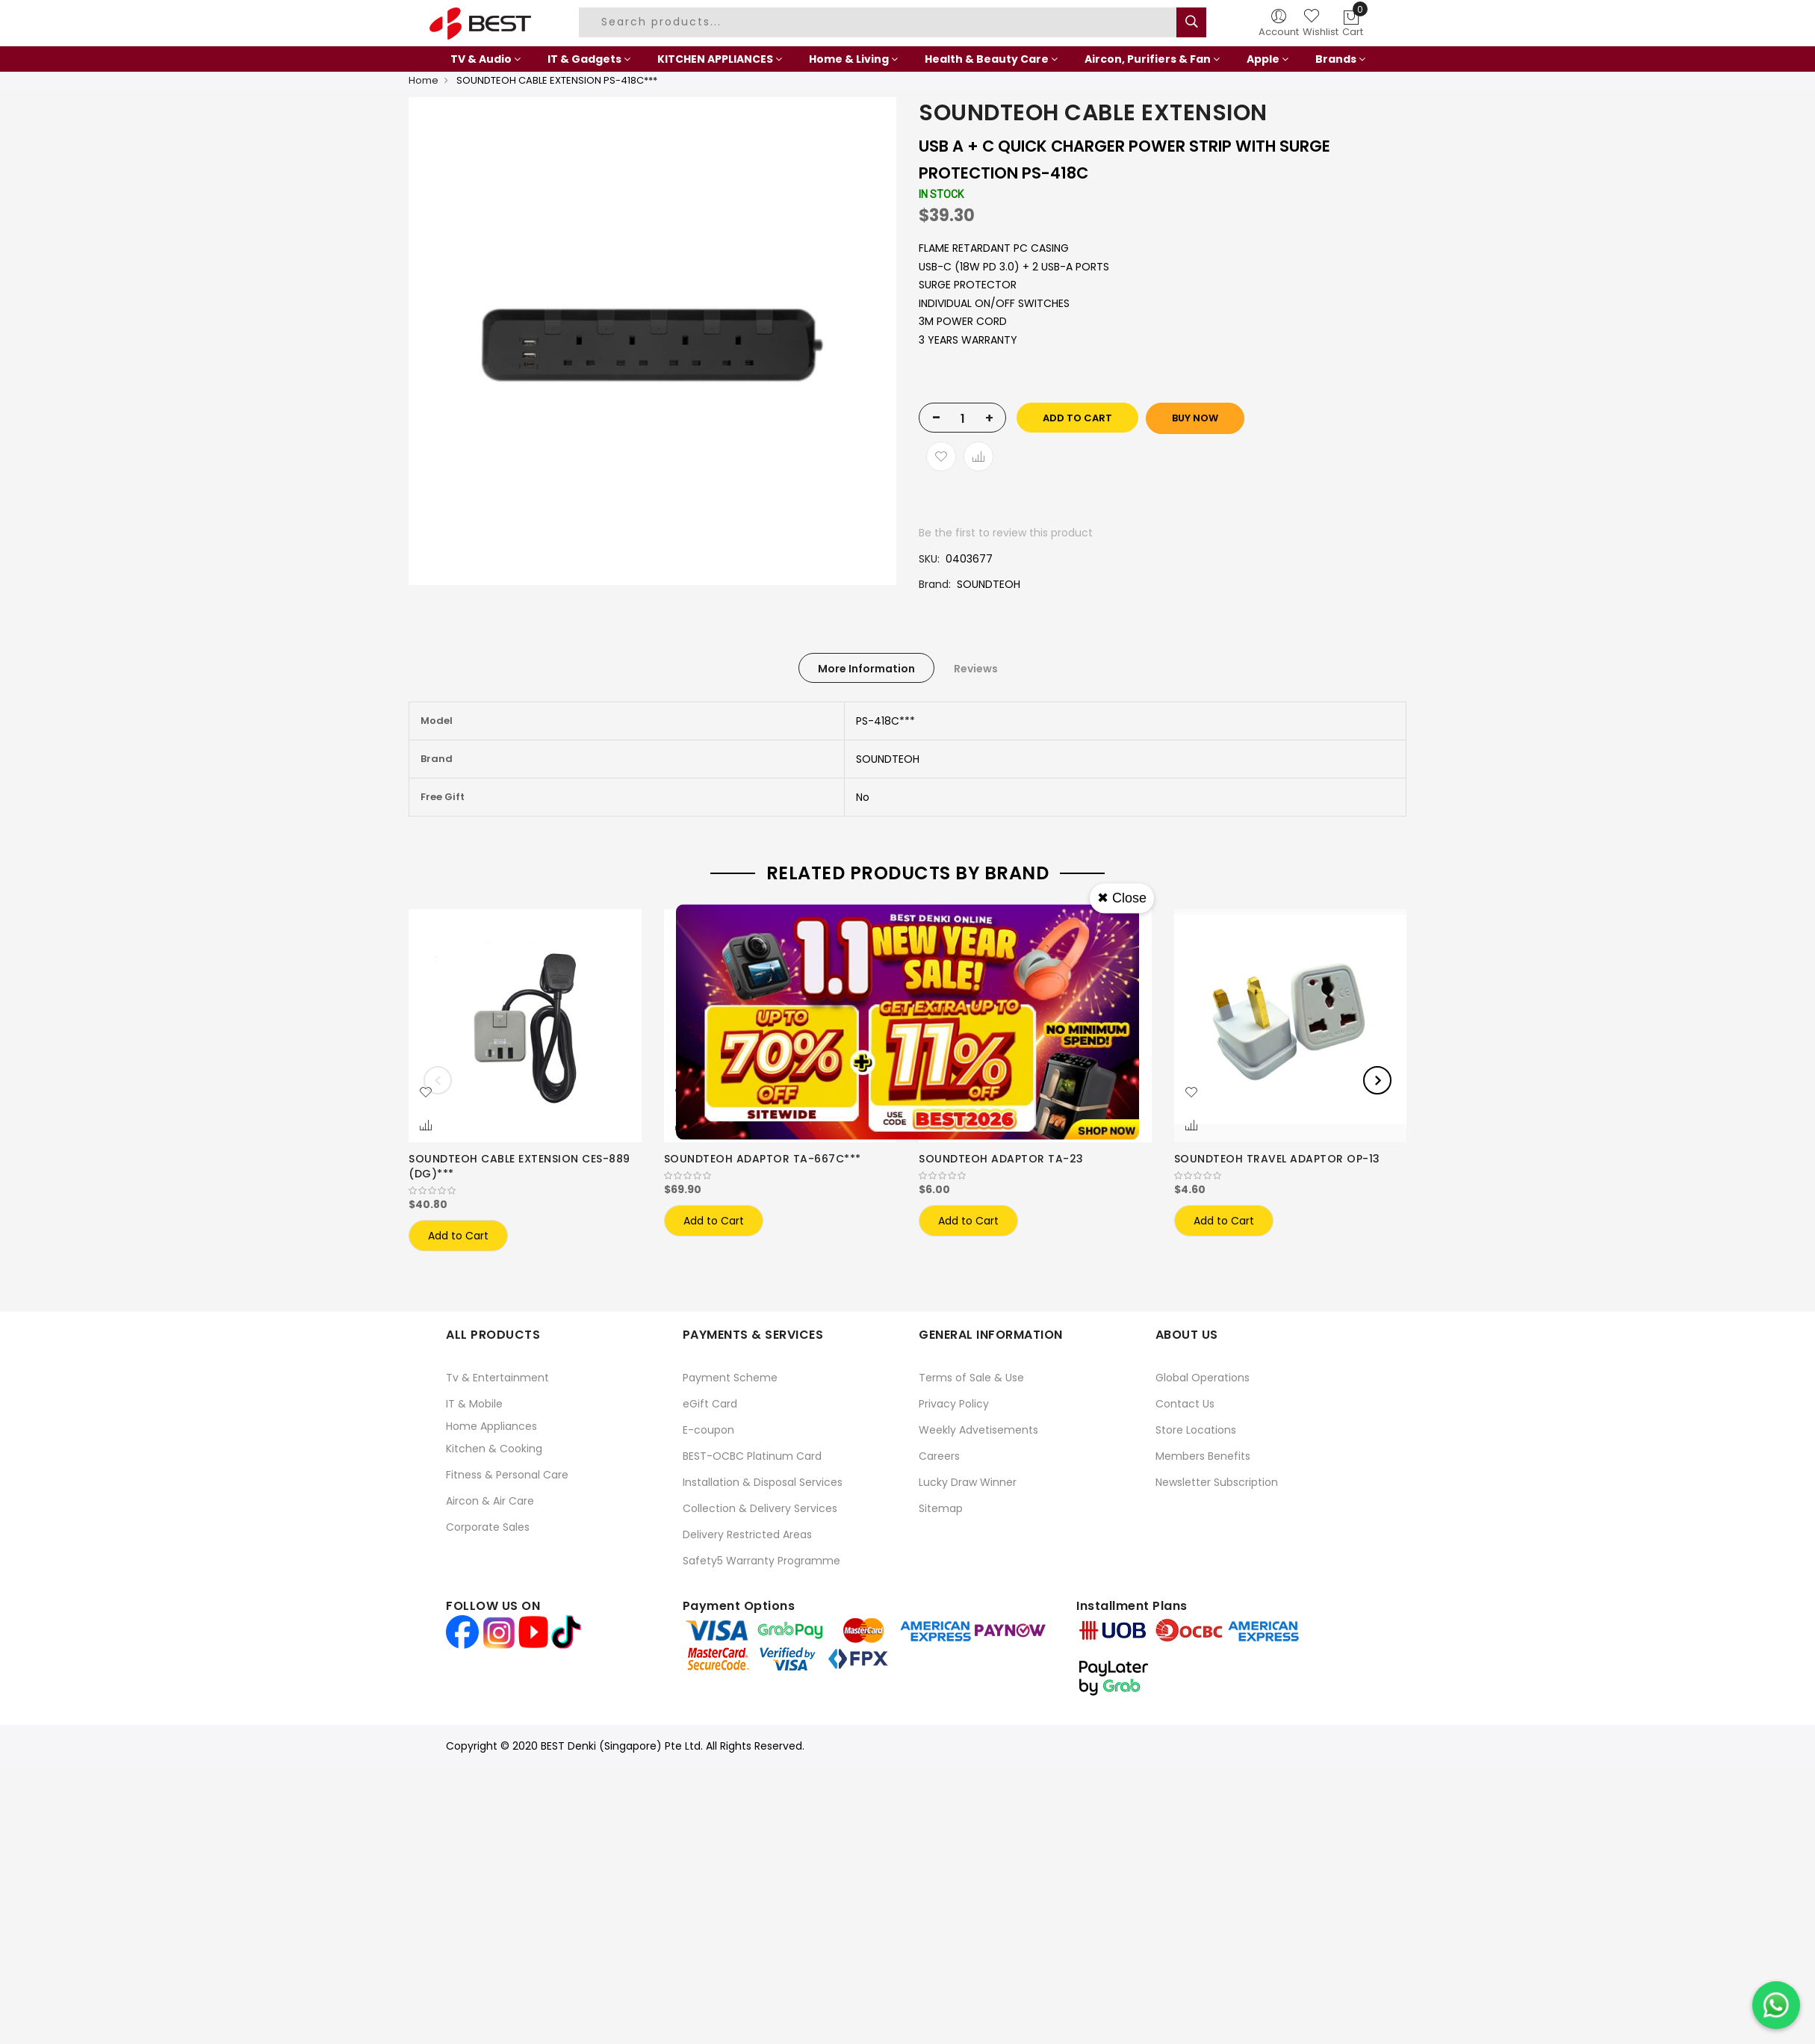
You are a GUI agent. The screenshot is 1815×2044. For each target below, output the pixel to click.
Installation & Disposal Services (763, 1482)
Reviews (976, 668)
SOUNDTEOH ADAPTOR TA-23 (1001, 1158)
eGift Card (710, 1403)
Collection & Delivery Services (760, 1508)
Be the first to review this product (1006, 532)
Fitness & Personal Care (507, 1474)
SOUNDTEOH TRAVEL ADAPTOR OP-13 (1277, 1158)
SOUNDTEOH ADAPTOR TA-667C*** (762, 1158)
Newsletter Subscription (1216, 1482)
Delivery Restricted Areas (747, 1534)
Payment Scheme (730, 1377)
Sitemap (941, 1508)
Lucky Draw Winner (968, 1482)
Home (423, 80)
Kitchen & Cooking (494, 1448)
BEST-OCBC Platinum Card (752, 1456)
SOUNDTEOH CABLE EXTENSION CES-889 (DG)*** (519, 1166)
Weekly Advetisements (978, 1429)
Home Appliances (491, 1426)
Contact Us (1184, 1403)
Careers (939, 1456)
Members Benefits (1202, 1456)
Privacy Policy (954, 1403)
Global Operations (1202, 1377)
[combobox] (880, 22)
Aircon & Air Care (490, 1500)
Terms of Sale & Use (971, 1377)
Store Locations (1195, 1429)
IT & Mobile (474, 1403)
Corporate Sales (488, 1527)
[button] (426, 1093)
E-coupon (708, 1429)
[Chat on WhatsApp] (1776, 2005)
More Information (866, 668)
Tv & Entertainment (497, 1377)
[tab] (866, 668)
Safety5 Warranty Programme (761, 1560)
